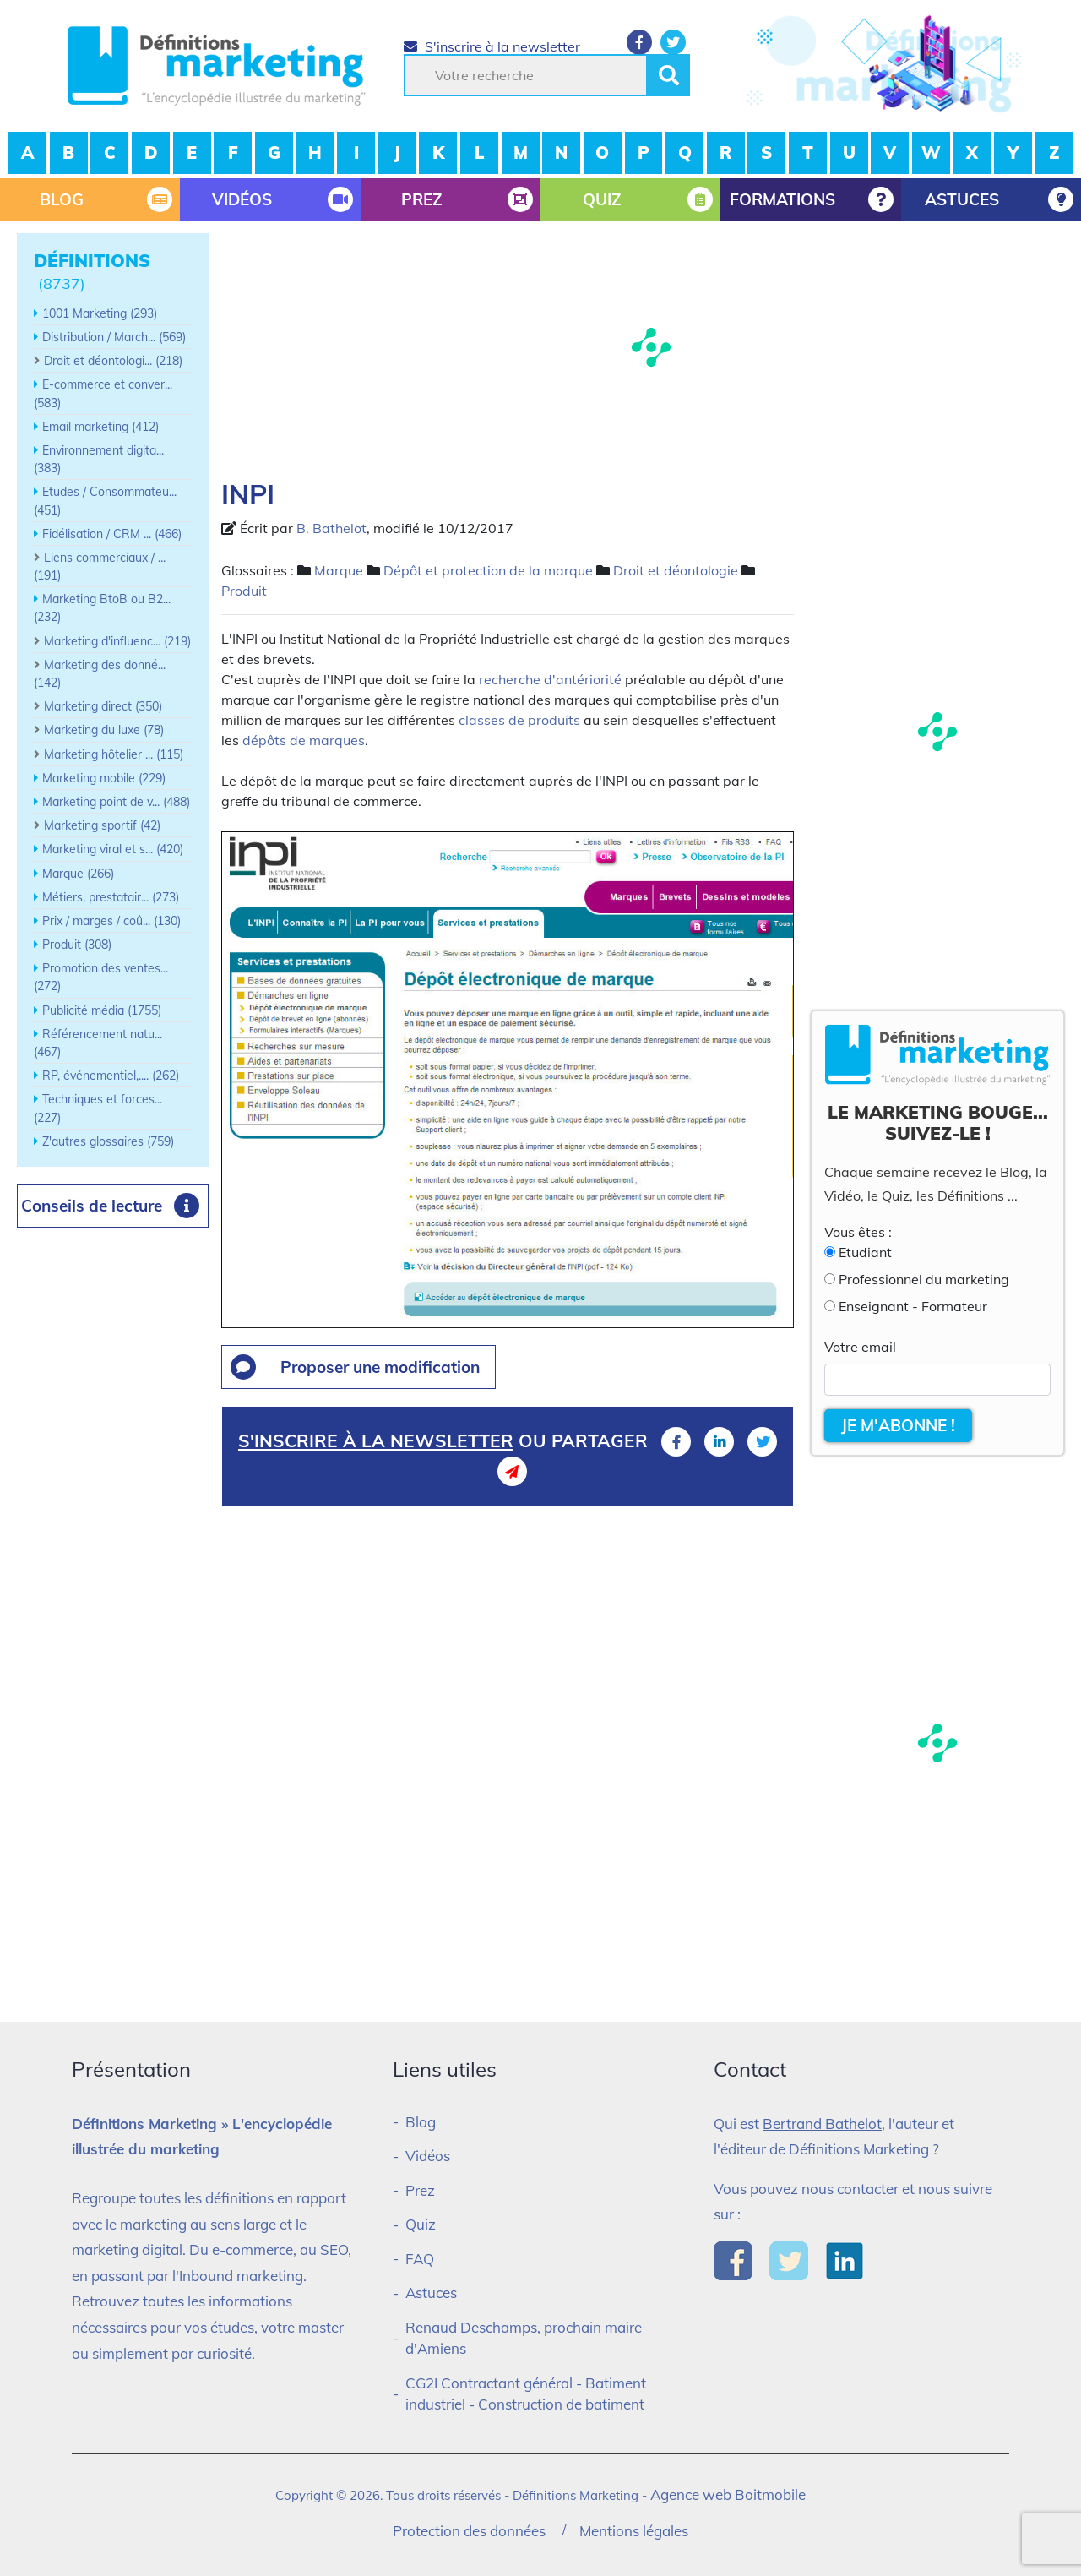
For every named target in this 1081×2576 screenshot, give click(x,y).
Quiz (420, 2224)
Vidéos (427, 2156)
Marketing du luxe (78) (104, 730)
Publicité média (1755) (101, 1010)
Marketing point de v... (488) (116, 801)
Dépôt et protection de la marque (488, 570)
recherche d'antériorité (550, 679)
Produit (244, 590)
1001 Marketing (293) (99, 313)
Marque (338, 570)
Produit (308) (76, 944)
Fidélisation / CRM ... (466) (112, 534)
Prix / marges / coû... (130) (111, 921)
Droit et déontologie (675, 570)
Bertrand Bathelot (822, 2123)
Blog (420, 2122)
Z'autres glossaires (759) (108, 1141)
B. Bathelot (331, 528)
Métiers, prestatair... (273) (110, 897)
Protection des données (469, 2531)
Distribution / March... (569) (114, 337)
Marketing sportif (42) (102, 825)
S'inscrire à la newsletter (492, 46)
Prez (420, 2190)
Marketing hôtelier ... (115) (113, 754)
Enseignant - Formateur (913, 1306)
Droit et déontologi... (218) (113, 360)
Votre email (860, 1346)
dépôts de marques (303, 740)
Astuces (431, 2292)
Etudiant (865, 1252)
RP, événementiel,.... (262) (110, 1075)
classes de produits (519, 719)
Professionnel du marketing (924, 1279)
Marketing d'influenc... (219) (117, 641)
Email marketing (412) (100, 426)
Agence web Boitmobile (728, 2494)
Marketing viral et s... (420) (112, 849)
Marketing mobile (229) (104, 778)
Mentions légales (633, 2531)
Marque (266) (78, 873)
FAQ (419, 2259)
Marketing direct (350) (103, 706)
